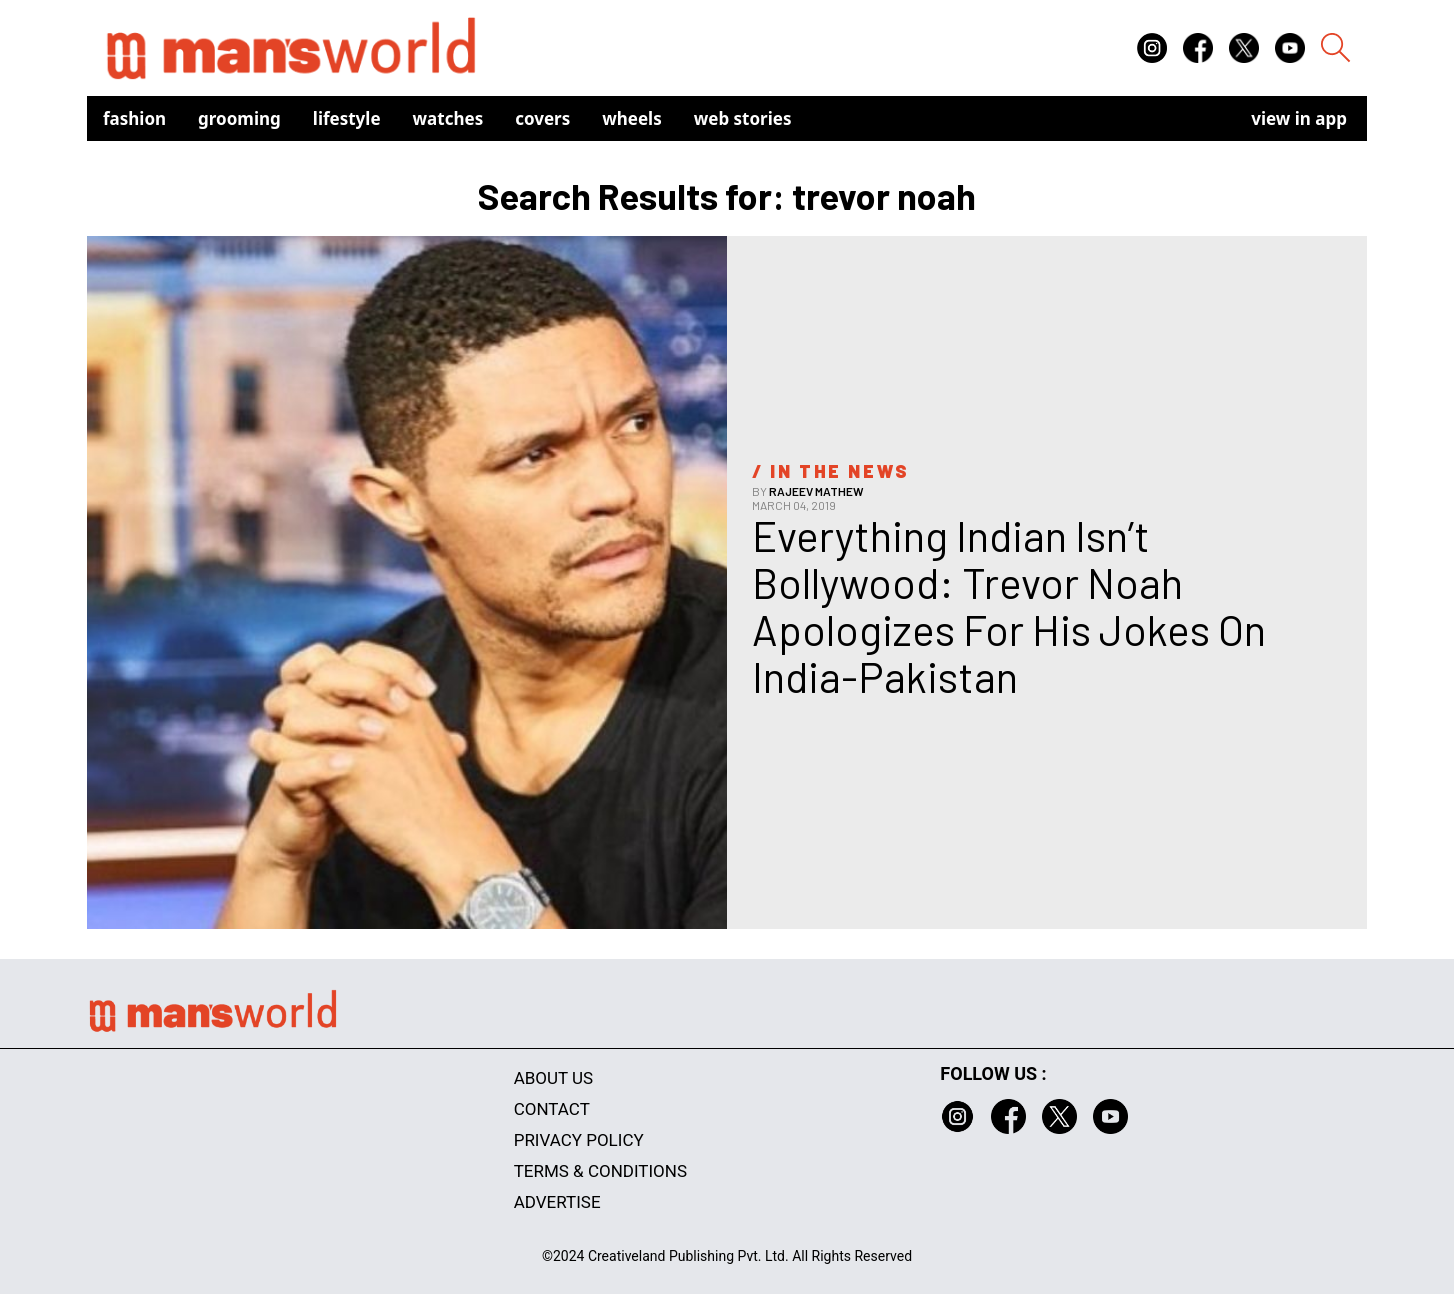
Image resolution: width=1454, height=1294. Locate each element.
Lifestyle (347, 118)
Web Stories (743, 118)
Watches (448, 118)
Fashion (134, 118)
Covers (542, 118)
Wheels (632, 118)
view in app (1299, 118)
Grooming (239, 118)
